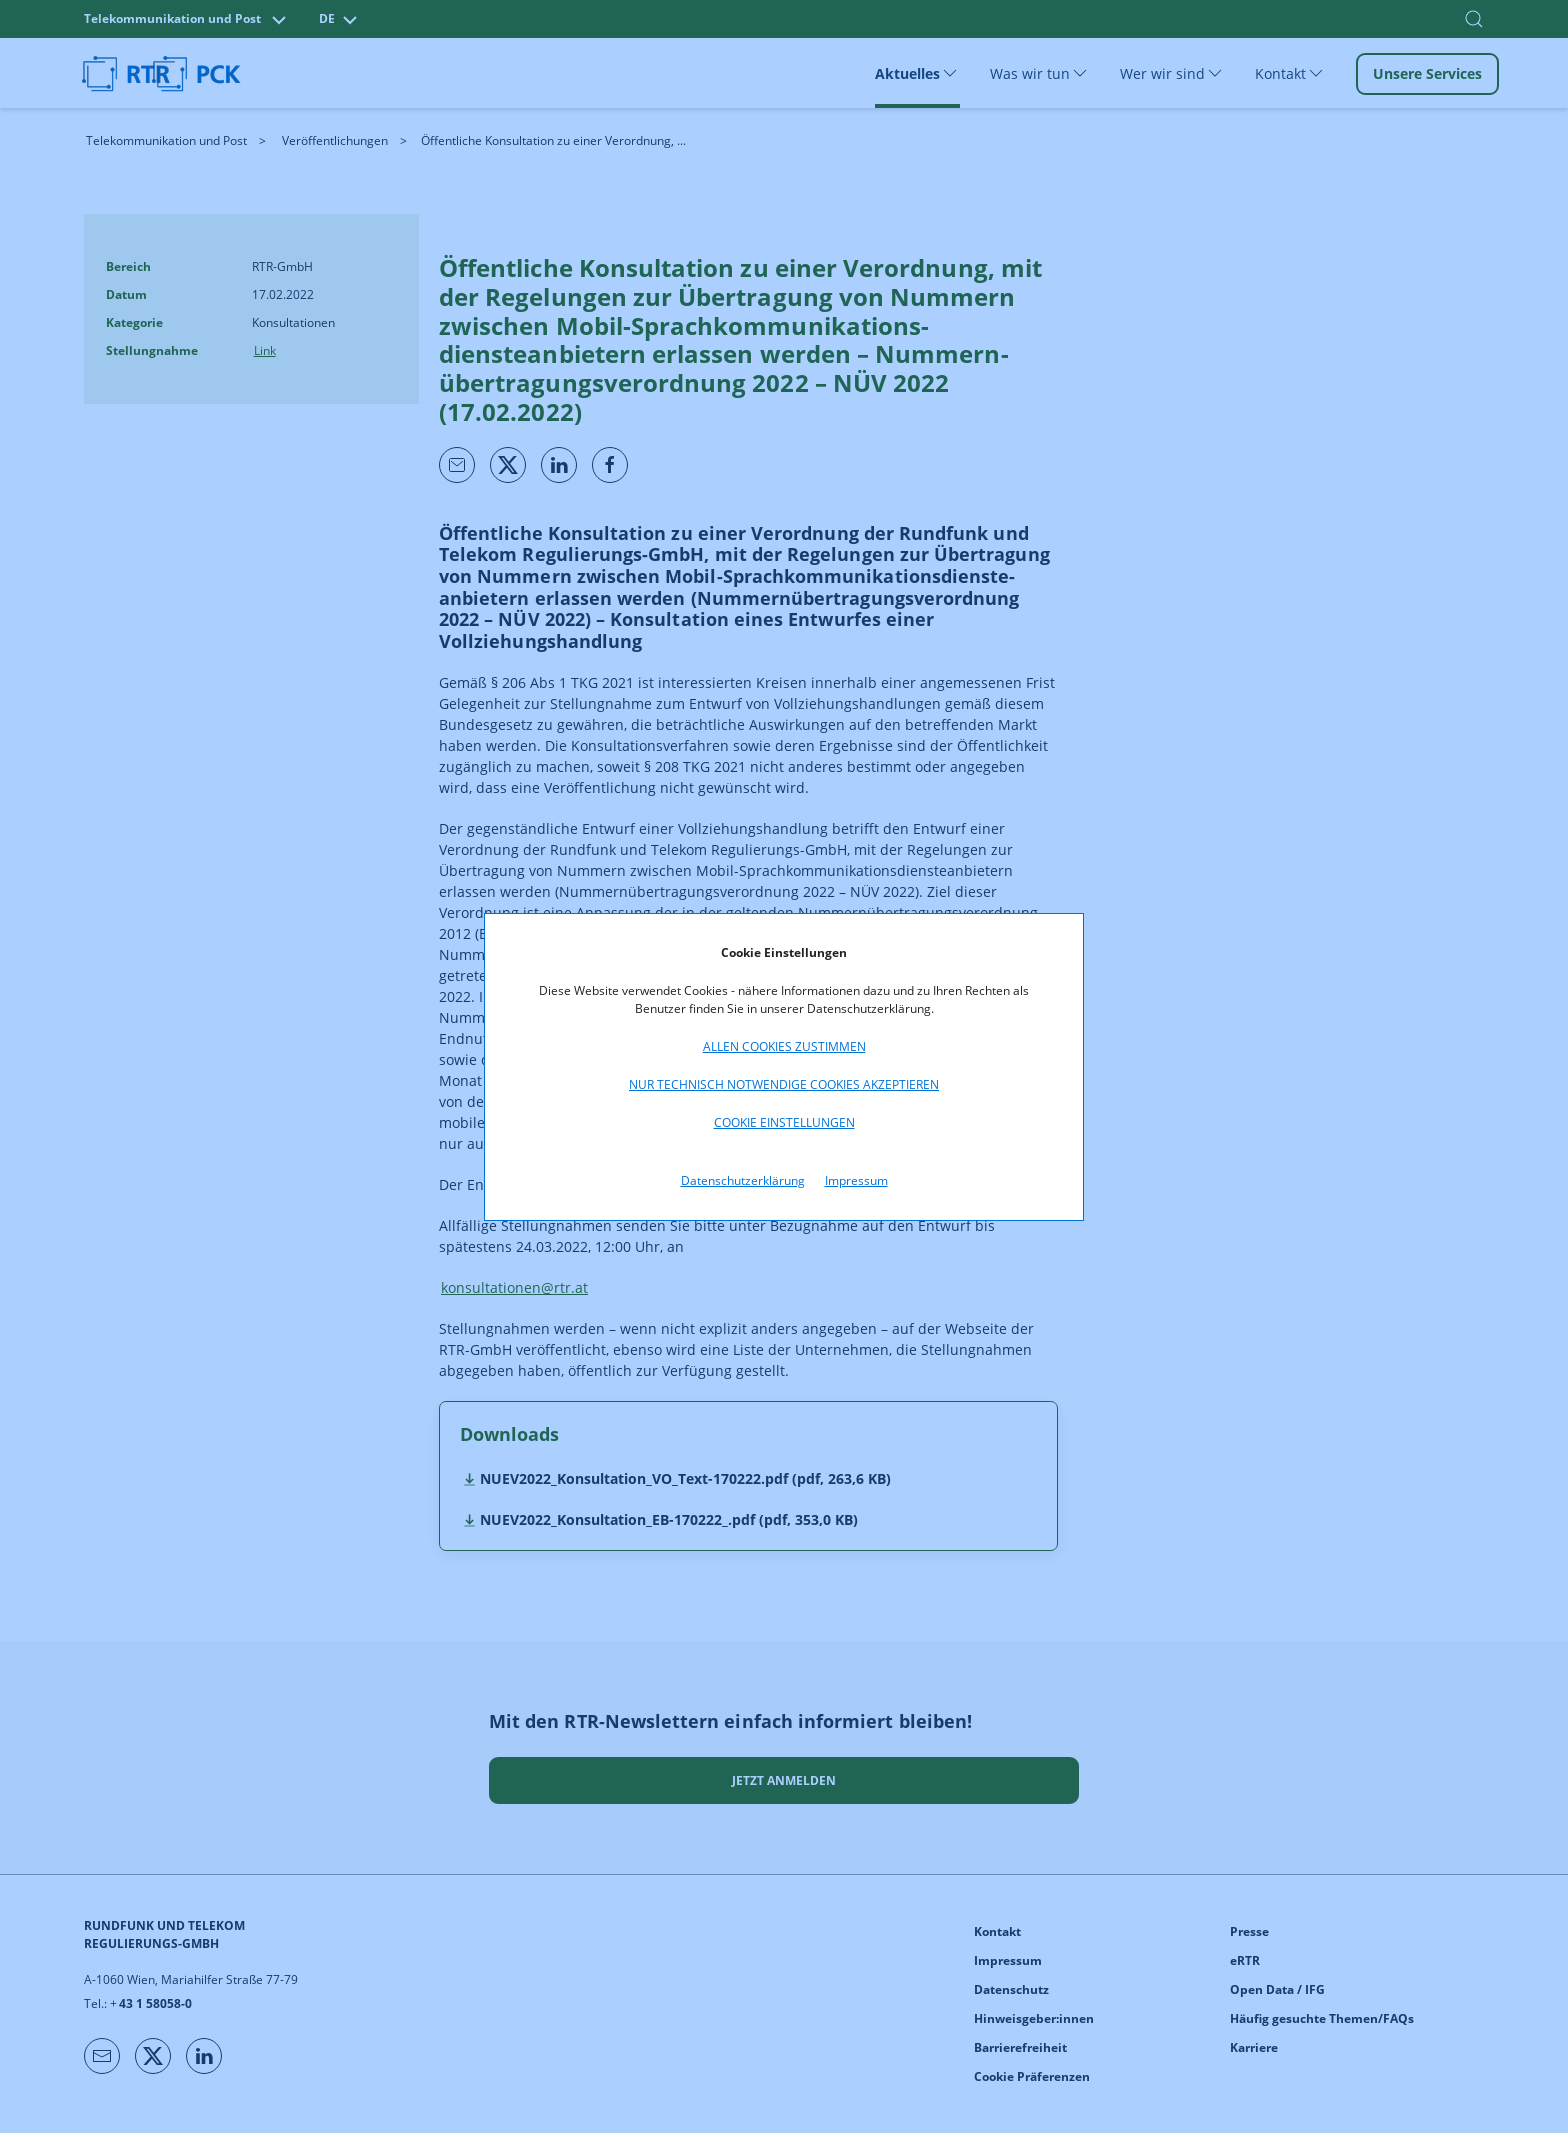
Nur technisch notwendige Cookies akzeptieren (784, 1084)
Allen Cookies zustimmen (784, 1046)
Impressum (856, 1180)
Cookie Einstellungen (784, 1122)
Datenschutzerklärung (743, 1180)
